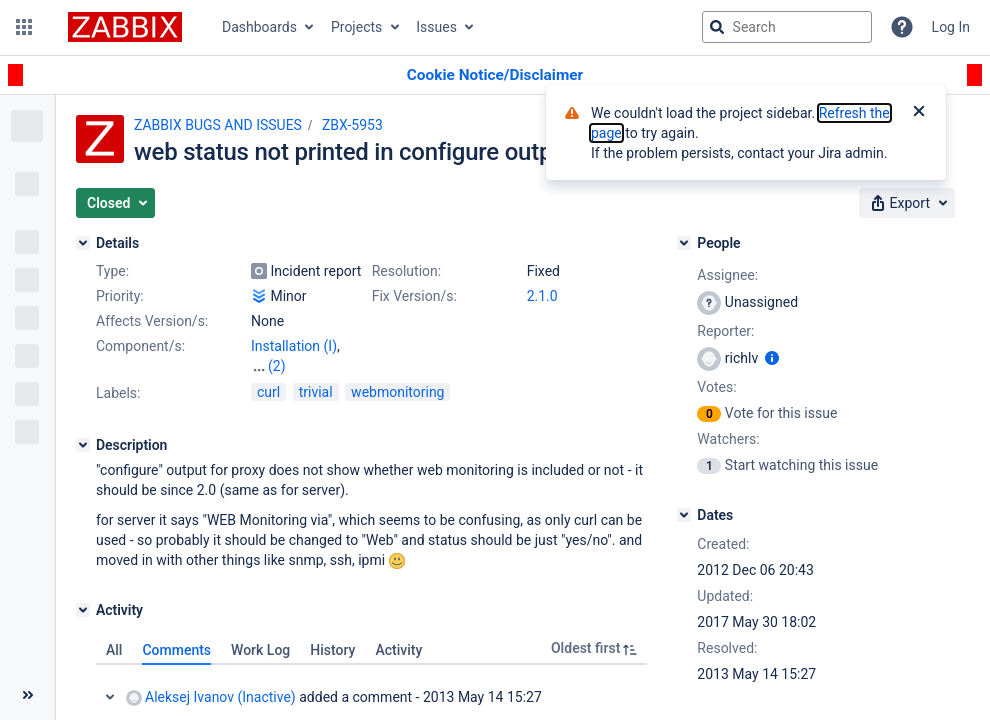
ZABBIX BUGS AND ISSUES (218, 125)
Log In (951, 27)
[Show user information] (772, 358)
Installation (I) (294, 346)
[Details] (83, 243)
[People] (684, 243)
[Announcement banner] (495, 75)
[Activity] (83, 610)
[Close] (919, 113)
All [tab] (114, 650)
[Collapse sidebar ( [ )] (27, 695)
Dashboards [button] (259, 27)
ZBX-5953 (352, 125)
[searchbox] (787, 27)
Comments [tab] (176, 650)
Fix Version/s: (414, 296)
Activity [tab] (398, 650)
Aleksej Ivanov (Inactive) (211, 697)
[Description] (83, 445)
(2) (277, 366)
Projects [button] (356, 27)
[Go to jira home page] (125, 27)
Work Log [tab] (260, 650)
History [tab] (332, 650)
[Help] (902, 27)
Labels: (118, 393)
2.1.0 (542, 296)
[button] (24, 27)
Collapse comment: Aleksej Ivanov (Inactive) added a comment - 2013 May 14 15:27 (110, 697)
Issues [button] (436, 27)
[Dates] (684, 515)
